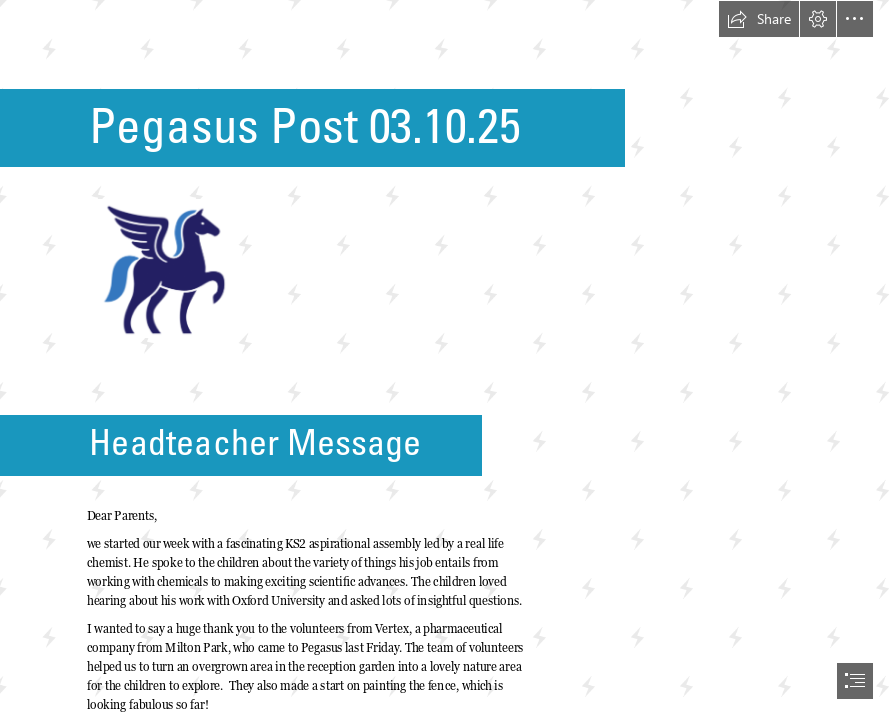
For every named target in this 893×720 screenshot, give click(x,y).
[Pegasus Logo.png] (161, 267)
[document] (446, 360)
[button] (759, 19)
